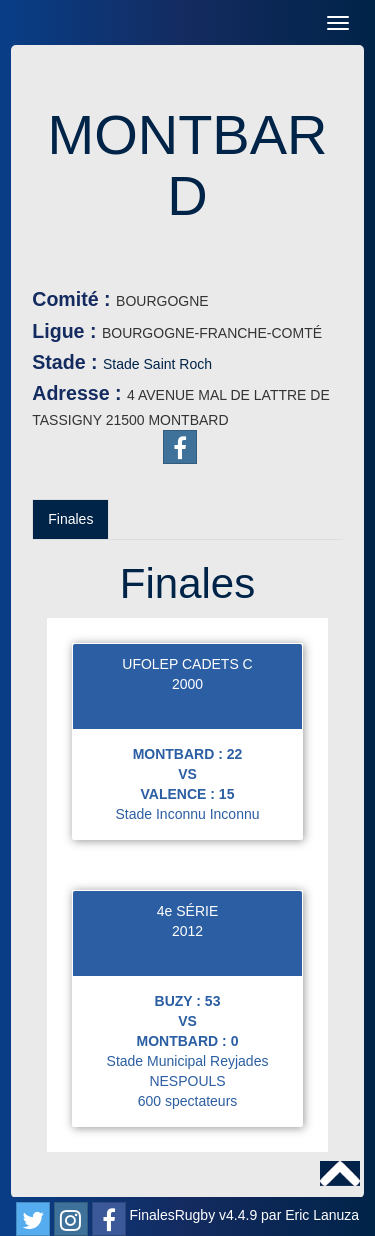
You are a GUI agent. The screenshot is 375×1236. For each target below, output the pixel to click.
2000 (187, 684)
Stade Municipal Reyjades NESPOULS (188, 1071)
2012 (187, 931)
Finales (70, 519)
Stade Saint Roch (157, 364)
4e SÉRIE (187, 911)
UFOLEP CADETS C (187, 664)
